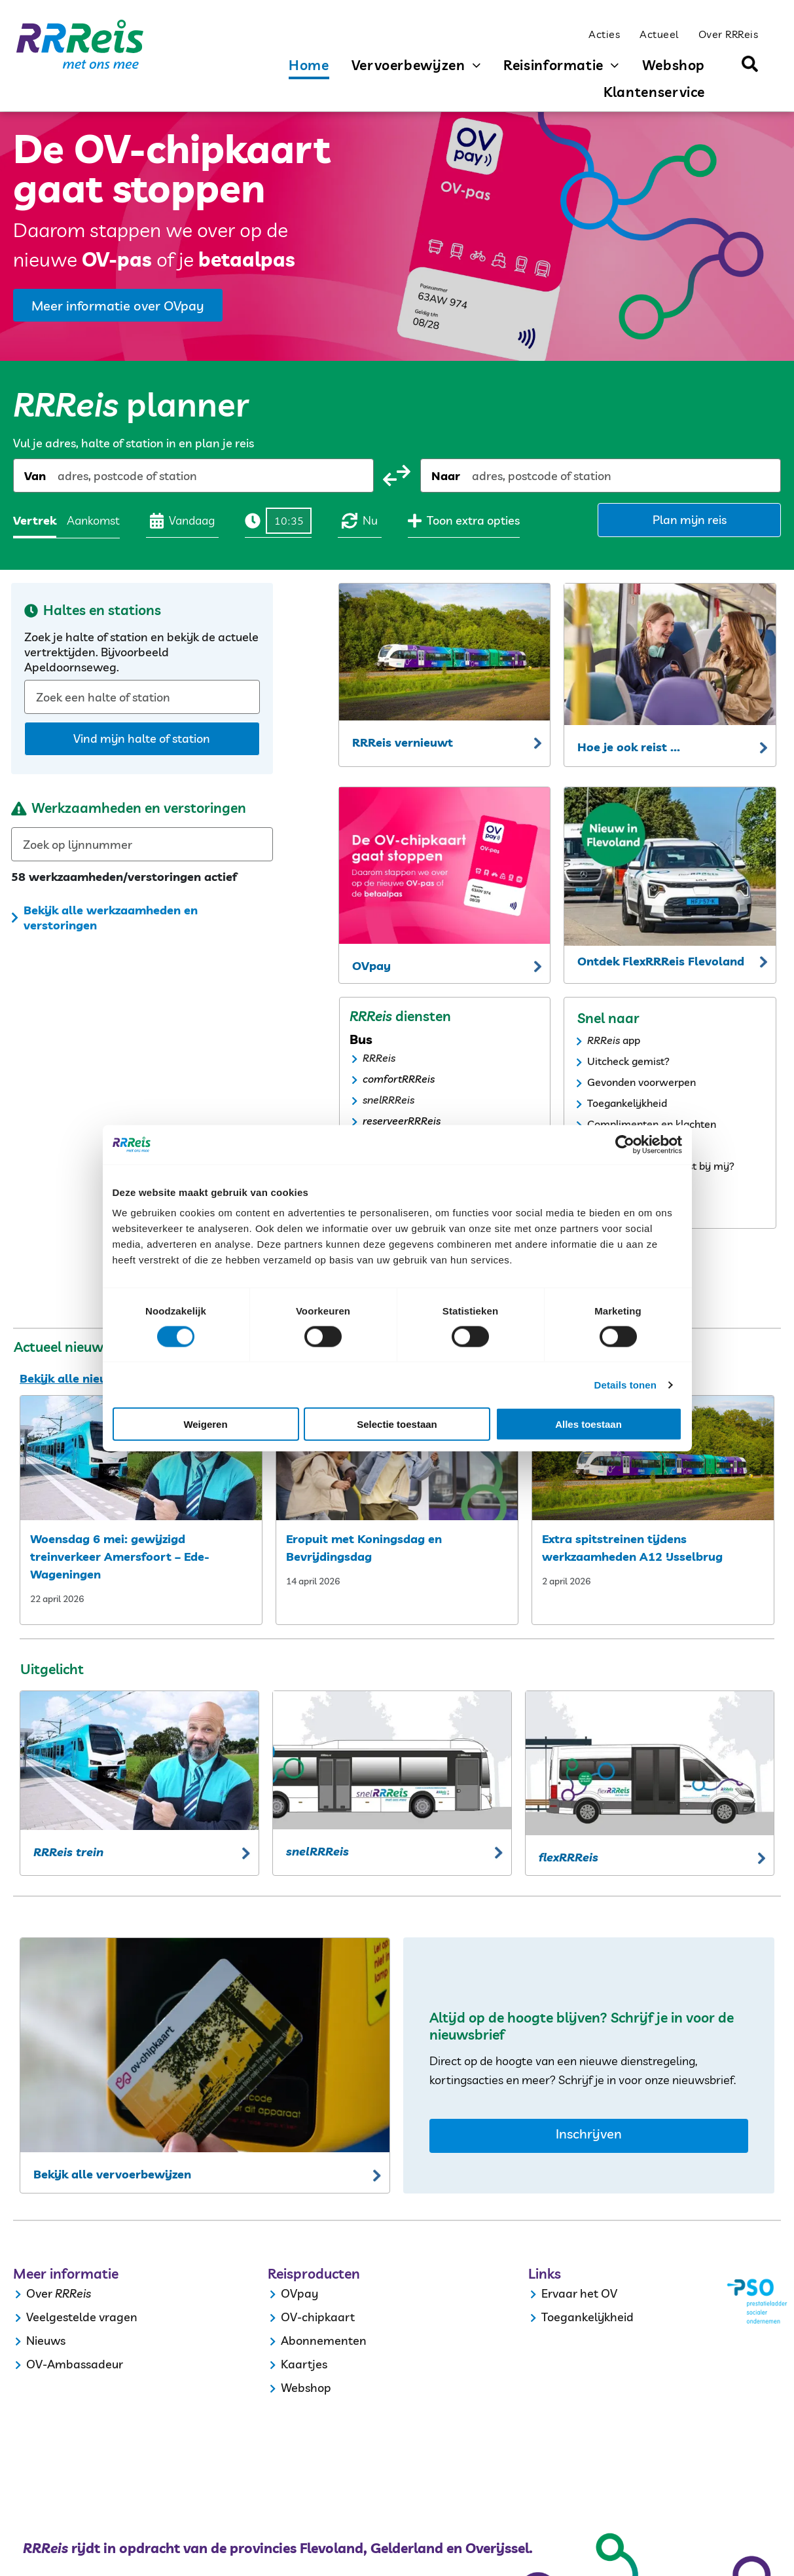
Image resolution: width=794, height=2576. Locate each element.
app (631, 1040)
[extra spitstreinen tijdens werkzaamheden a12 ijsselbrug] (653, 1458)
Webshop (306, 2387)
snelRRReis (388, 1099)
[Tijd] (289, 521)
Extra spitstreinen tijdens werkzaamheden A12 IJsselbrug (632, 1547)
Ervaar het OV (579, 2293)
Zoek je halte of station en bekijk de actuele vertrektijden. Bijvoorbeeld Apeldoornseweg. (141, 652)
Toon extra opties (464, 521)
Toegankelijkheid (627, 1103)
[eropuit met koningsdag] (397, 1458)
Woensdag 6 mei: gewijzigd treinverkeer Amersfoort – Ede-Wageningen (119, 1556)
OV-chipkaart (318, 2316)
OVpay (299, 2293)
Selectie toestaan (397, 1424)
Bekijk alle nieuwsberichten (98, 1378)
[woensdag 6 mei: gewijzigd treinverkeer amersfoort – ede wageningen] (141, 1458)
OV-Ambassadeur (74, 2364)
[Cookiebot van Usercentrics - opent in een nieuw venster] (625, 1144)
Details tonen (625, 1384)
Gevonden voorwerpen (641, 1082)
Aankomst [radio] (93, 520)
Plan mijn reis (690, 519)
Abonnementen (324, 2340)
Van (35, 475)
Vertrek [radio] (34, 520)
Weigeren (205, 1424)
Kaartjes (304, 2364)
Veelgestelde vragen (81, 2316)
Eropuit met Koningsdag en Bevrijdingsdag (364, 1547)
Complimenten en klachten (651, 1123)
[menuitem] (604, 33)
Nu (360, 521)
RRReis (379, 1057)
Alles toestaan (588, 1424)
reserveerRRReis (402, 1120)
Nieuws (45, 2340)
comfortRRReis (399, 1078)
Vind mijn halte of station (141, 738)
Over (39, 2293)
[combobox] (59, 475)
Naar (445, 475)
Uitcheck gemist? (628, 1061)
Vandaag (182, 521)
